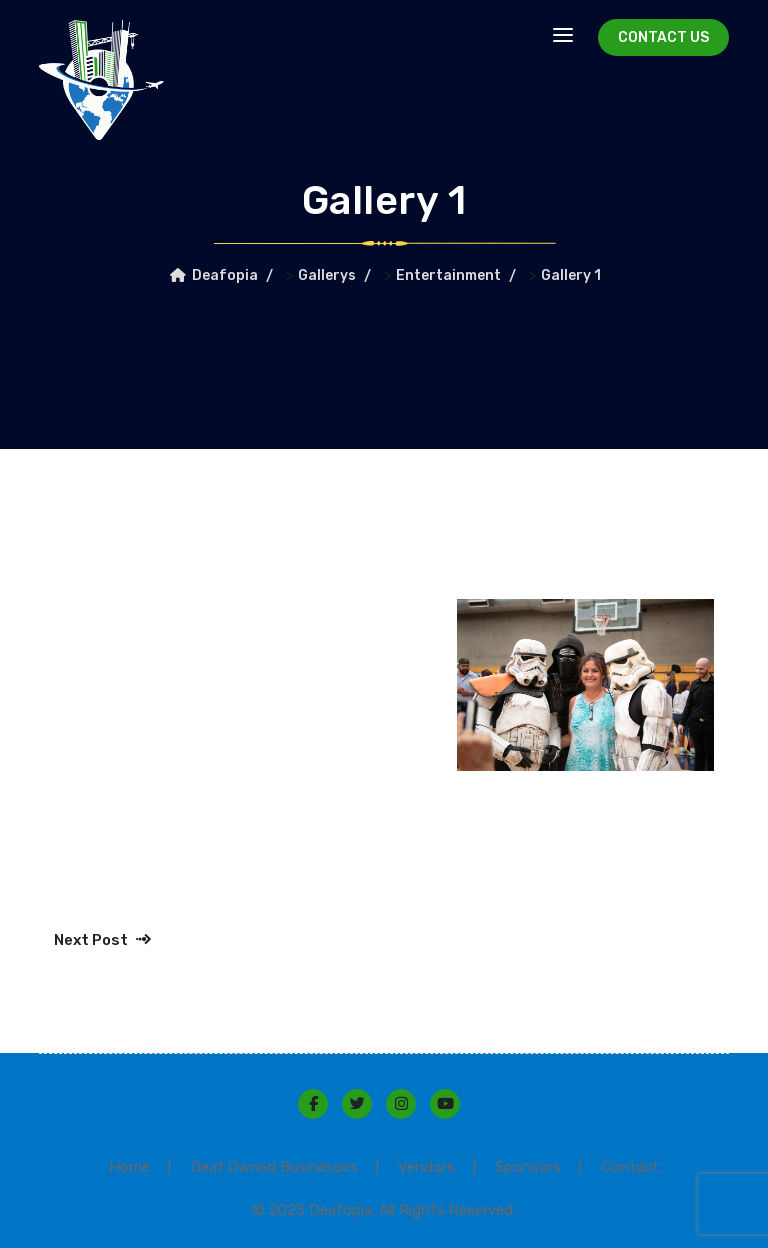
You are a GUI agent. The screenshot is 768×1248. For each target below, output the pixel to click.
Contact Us (663, 37)
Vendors (426, 1167)
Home (129, 1167)
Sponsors (528, 1167)
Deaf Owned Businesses (274, 1167)
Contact (630, 1167)
